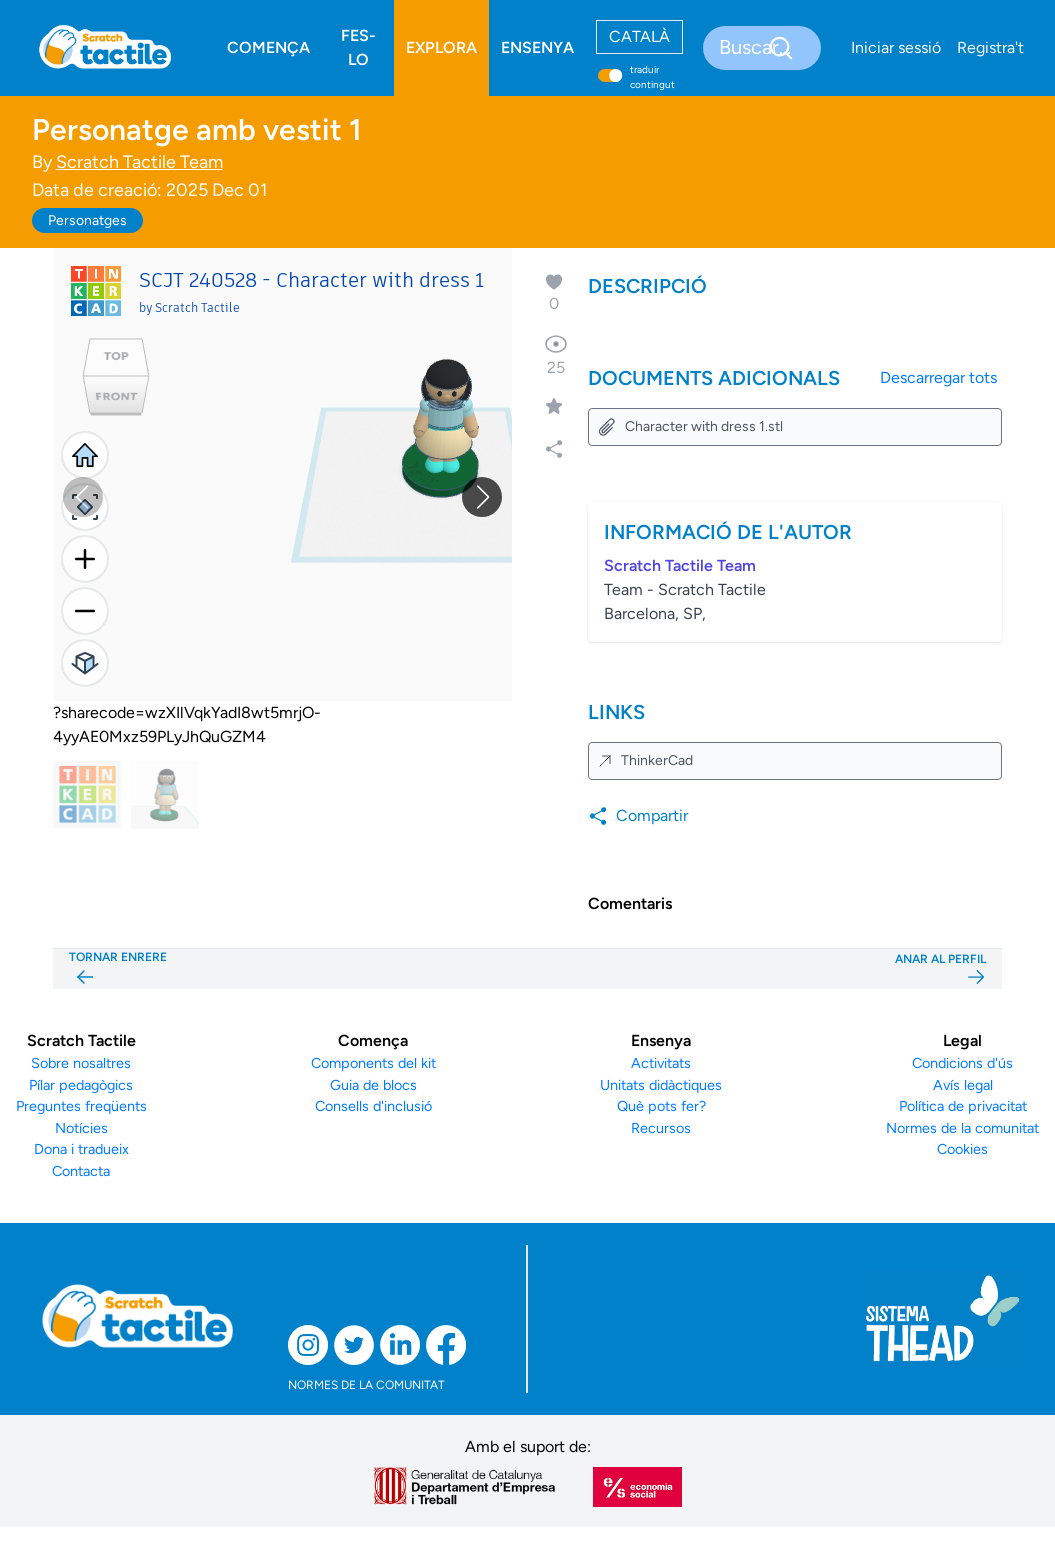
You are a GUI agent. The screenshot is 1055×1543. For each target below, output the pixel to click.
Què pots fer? (661, 1106)
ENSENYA (537, 47)
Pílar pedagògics (81, 1085)
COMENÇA (268, 47)
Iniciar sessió (896, 47)
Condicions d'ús (962, 1063)
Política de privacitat (963, 1106)
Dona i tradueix (81, 1149)
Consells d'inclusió (373, 1106)
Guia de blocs (373, 1085)
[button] (482, 497)
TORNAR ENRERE (118, 969)
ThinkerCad (645, 760)
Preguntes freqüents (81, 1106)
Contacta (81, 1171)
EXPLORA (441, 47)
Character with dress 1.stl (690, 427)
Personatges (87, 220)
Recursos (661, 1128)
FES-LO (358, 47)
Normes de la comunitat (962, 1128)
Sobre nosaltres (81, 1063)
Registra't (990, 47)
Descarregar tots (938, 377)
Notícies (81, 1128)
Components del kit (373, 1063)
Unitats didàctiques (661, 1085)
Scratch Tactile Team (139, 162)
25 (556, 354)
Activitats (661, 1063)
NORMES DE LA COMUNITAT (366, 1385)
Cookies (962, 1149)
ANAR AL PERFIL (940, 969)
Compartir (638, 816)
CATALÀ (639, 36)
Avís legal (963, 1085)
